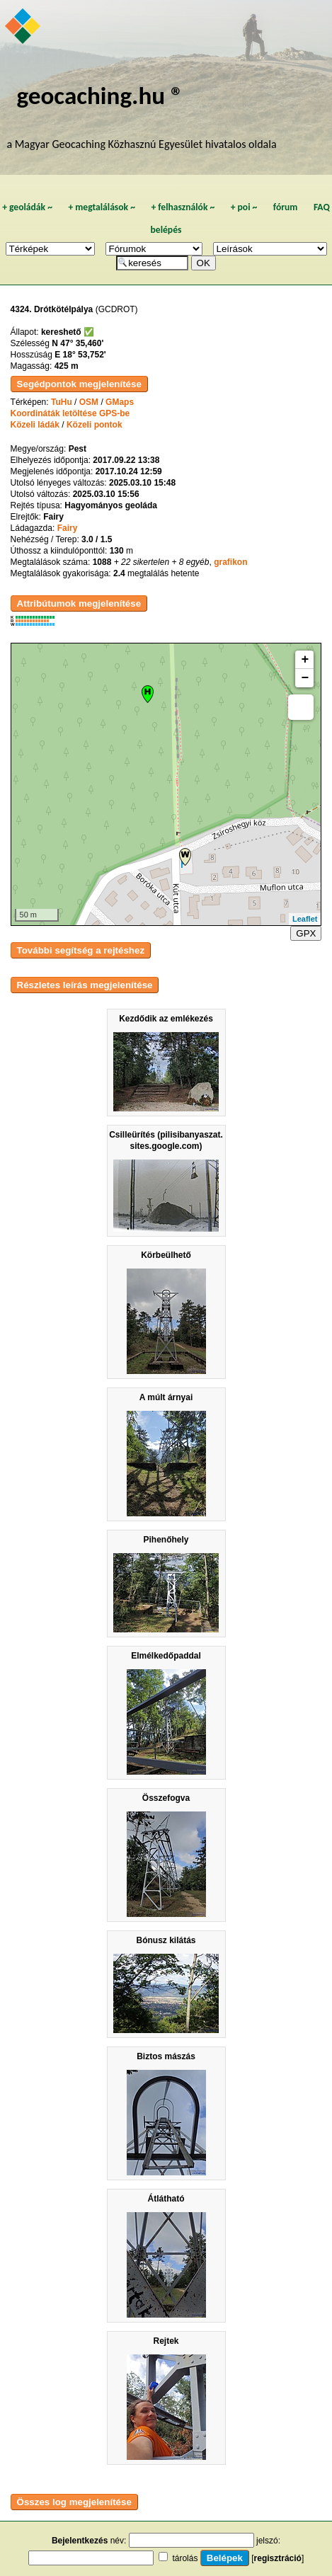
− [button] (305, 678)
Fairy (67, 528)
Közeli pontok (94, 425)
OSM (88, 402)
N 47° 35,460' (77, 343)
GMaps (119, 402)
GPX (306, 933)
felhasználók (182, 207)
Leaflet (304, 919)
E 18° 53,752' (80, 355)
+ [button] (305, 659)
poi (244, 207)
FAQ (322, 207)
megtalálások (101, 207)
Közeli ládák (35, 425)
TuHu (61, 402)
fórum (285, 207)
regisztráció (278, 2558)
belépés (166, 230)
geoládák (27, 207)
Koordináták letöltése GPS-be (70, 413)
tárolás (185, 2558)
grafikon (230, 562)
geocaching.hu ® (99, 95)
